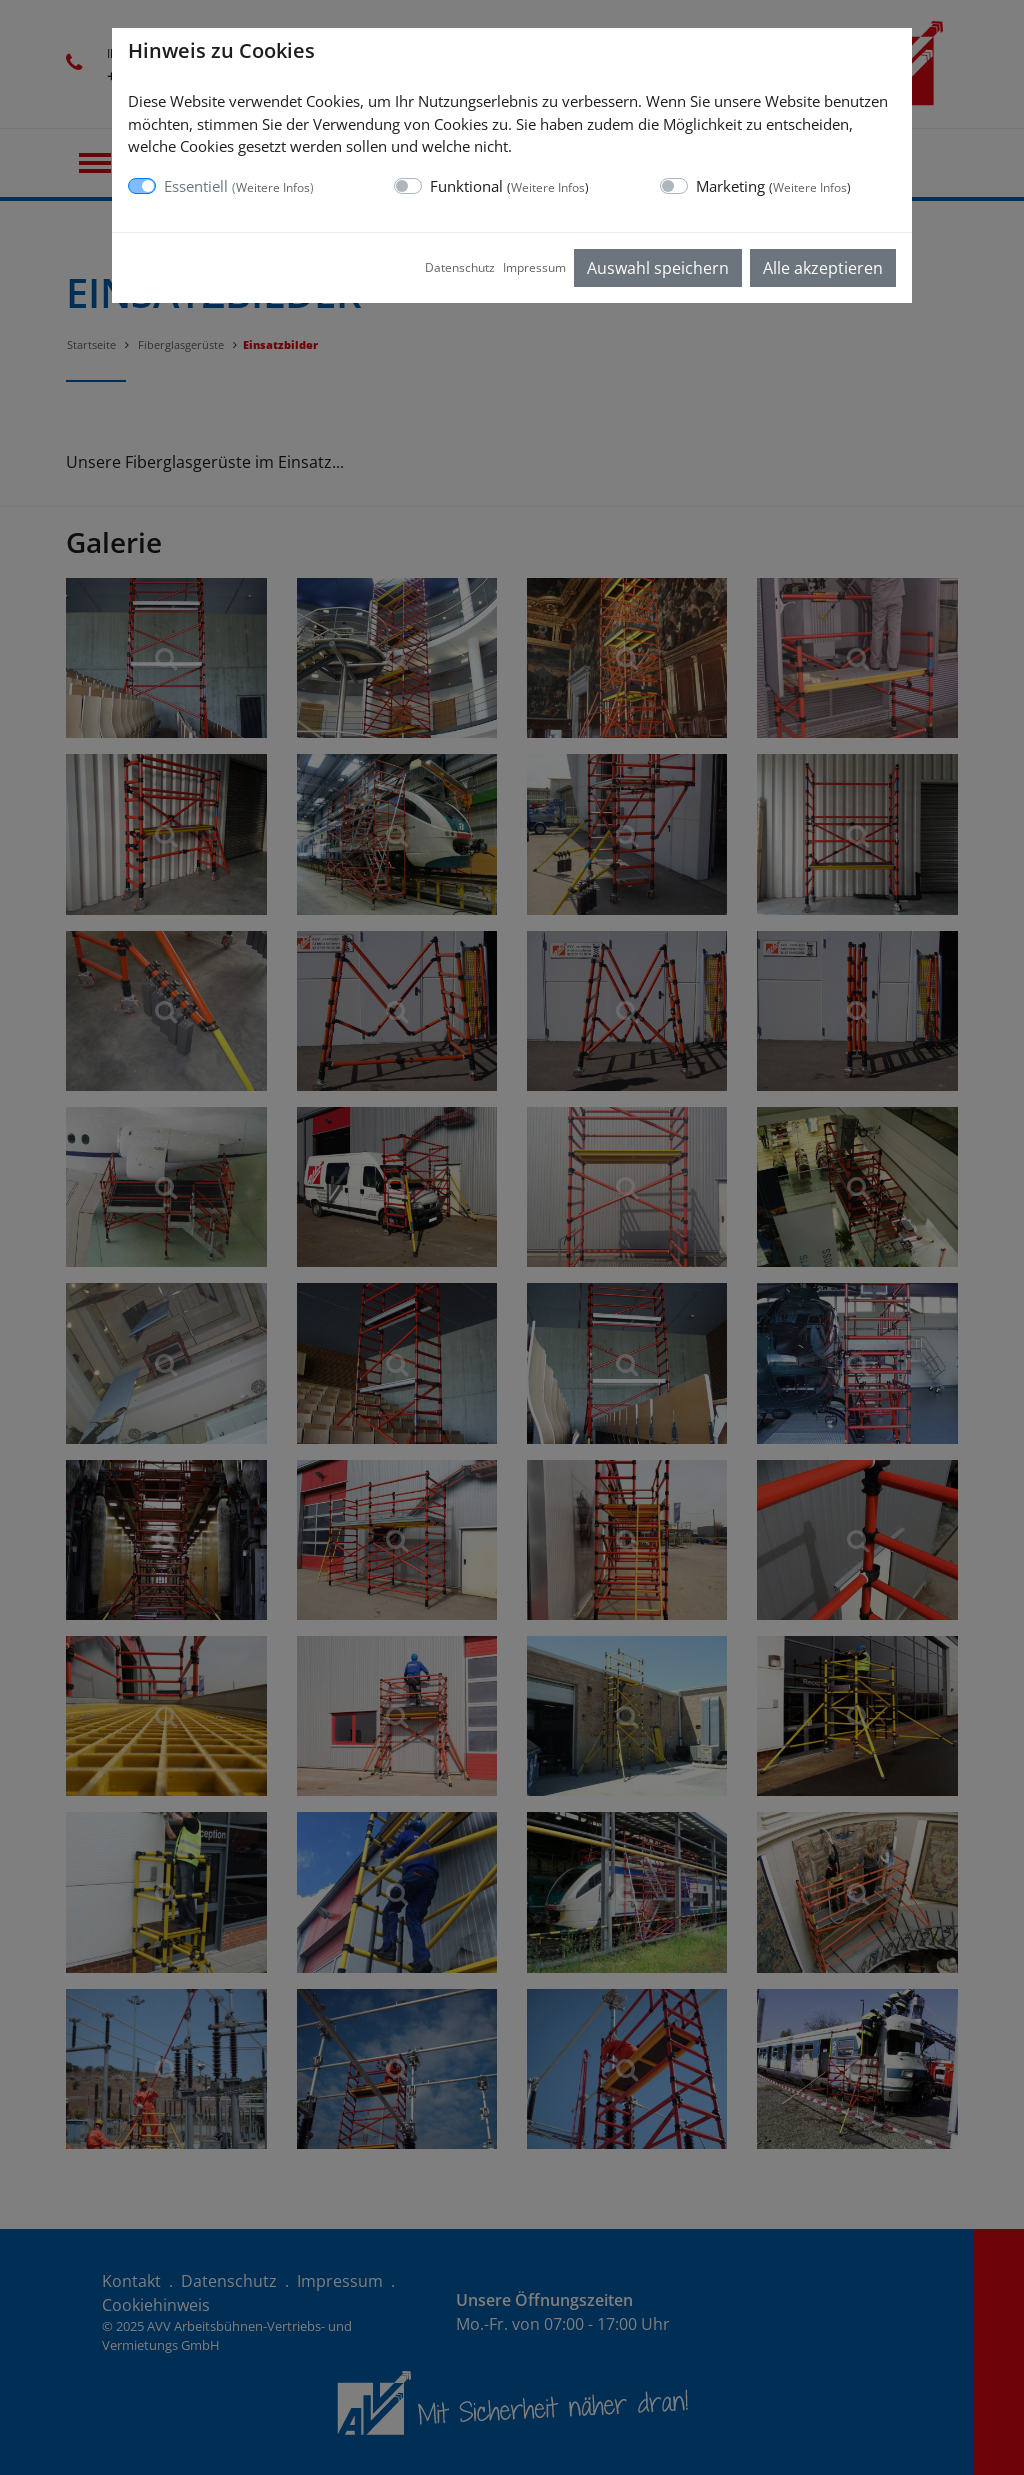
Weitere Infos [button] (273, 187)
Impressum (534, 267)
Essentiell (239, 186)
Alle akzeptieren (823, 268)
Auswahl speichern (658, 268)
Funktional (509, 186)
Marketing (773, 186)
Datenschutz (460, 267)
